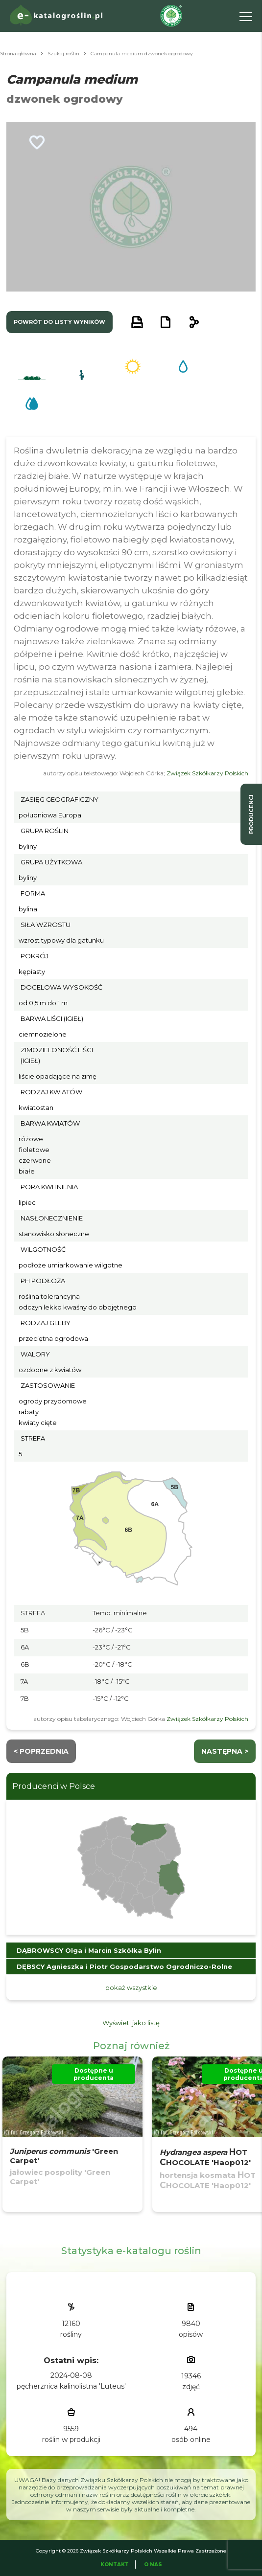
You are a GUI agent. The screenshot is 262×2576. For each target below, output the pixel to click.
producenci (251, 814)
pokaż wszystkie (131, 1987)
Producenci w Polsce (53, 1786)
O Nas (153, 2564)
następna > (224, 1751)
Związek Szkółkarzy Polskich (207, 773)
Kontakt (114, 2564)
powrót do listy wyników (59, 321)
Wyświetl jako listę (131, 2023)
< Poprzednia (41, 1751)
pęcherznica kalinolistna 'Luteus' (71, 2386)
